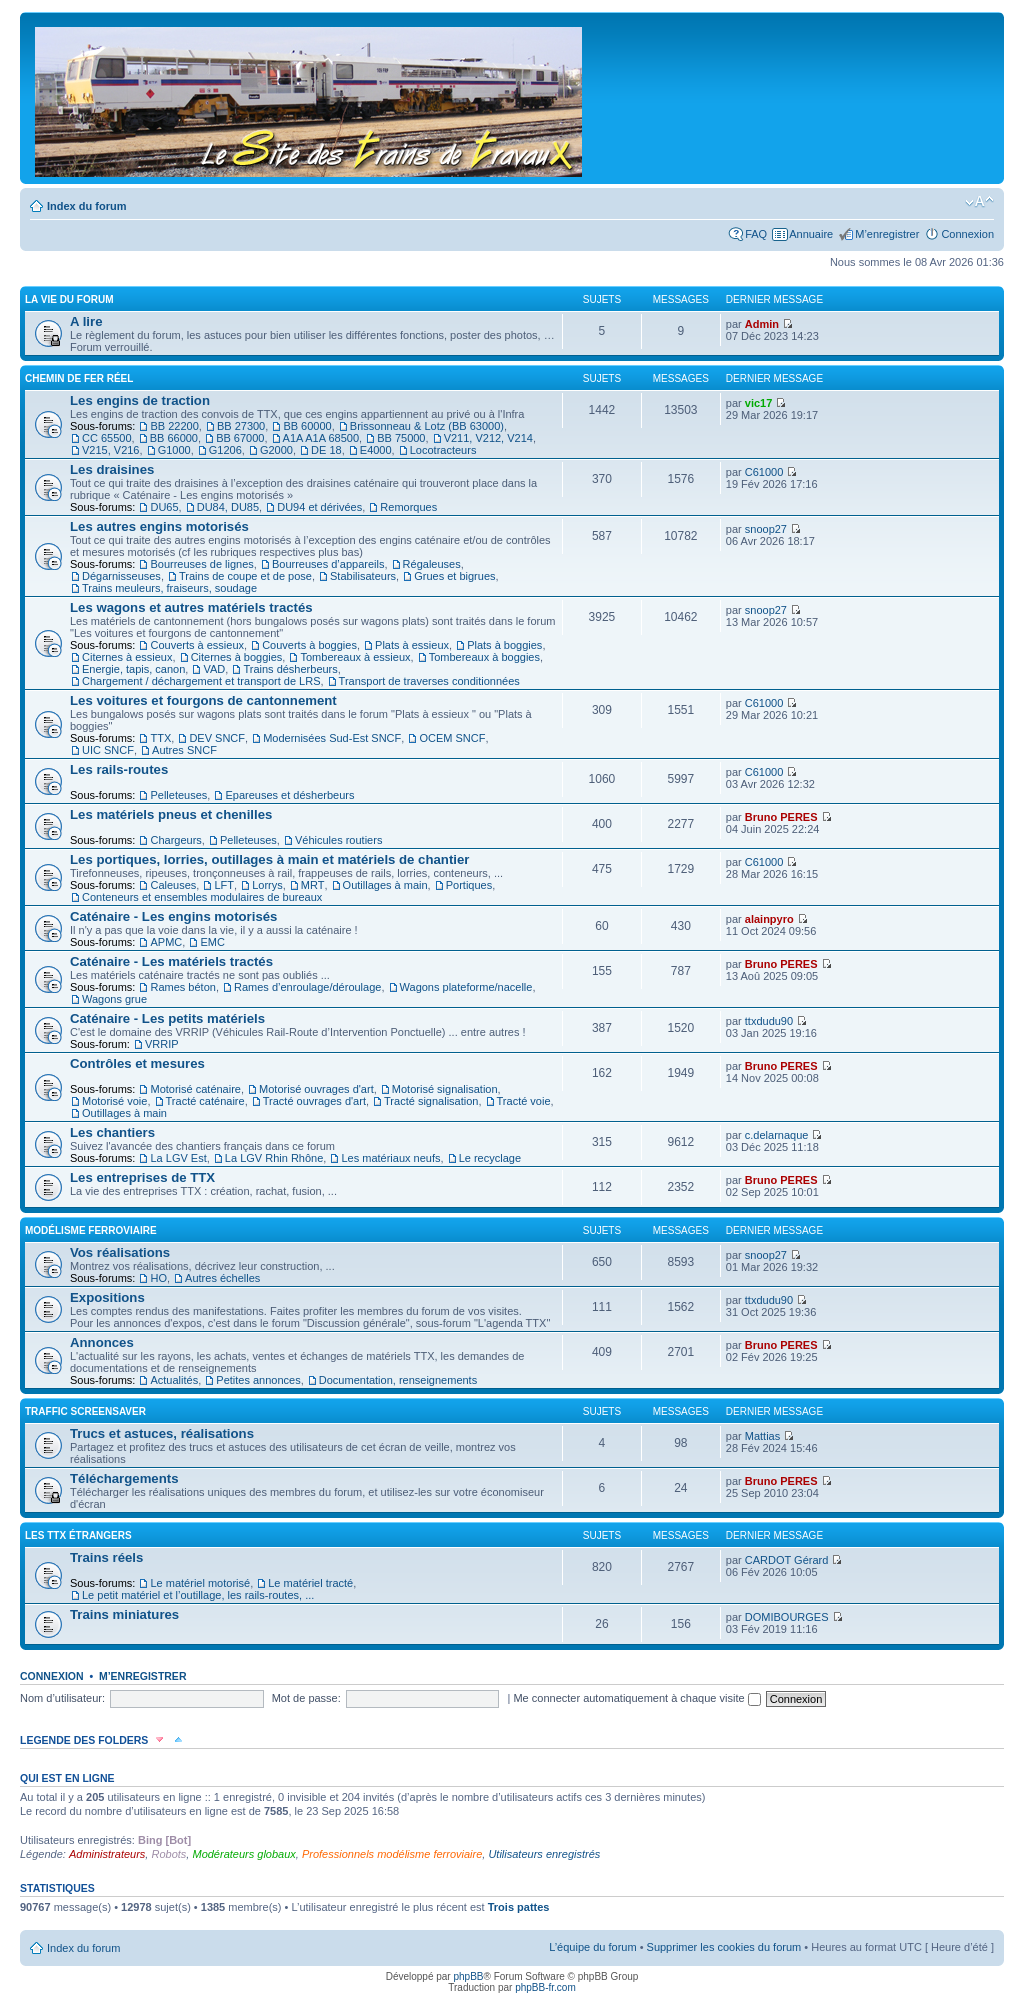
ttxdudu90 (769, 1021)
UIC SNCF (108, 750)
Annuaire (811, 234)
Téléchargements (124, 1478)
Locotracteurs (443, 450)
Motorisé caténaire (195, 1089)
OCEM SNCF (452, 738)
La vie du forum (69, 299)
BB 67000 (240, 438)
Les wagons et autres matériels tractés (191, 607)
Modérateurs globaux (243, 1854)
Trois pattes (519, 1907)
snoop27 (766, 529)
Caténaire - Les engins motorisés (173, 916)
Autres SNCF (184, 750)
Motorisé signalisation (445, 1089)
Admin (762, 324)
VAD (214, 669)
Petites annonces (258, 1380)
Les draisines (112, 469)
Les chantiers (112, 1132)
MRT (313, 885)
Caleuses (173, 885)
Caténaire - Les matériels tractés (171, 961)
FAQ (756, 234)
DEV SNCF (217, 738)
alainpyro (769, 919)
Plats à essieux (412, 645)
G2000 (276, 450)
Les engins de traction (140, 400)
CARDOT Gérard (787, 1560)
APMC (166, 942)
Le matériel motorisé (200, 1583)
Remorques (408, 507)
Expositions (107, 1297)
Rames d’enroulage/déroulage (307, 987)
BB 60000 (307, 426)
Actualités (174, 1380)
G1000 (174, 450)
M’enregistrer (887, 234)
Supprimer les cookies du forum (724, 1947)
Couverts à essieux (197, 645)
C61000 (764, 472)
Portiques (469, 885)
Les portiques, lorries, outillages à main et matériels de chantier (269, 859)
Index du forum (86, 206)
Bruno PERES (781, 817)
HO (158, 1278)
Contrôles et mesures (137, 1063)
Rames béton (182, 987)
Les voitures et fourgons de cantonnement (203, 700)
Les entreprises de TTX (142, 1177)
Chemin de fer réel (79, 378)
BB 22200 (174, 426)
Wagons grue (114, 999)
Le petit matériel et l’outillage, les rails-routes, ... (198, 1595)
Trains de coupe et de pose (245, 576)
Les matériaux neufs (390, 1158)
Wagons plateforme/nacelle (466, 987)
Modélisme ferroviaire (91, 1230)
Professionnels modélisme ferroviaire (392, 1854)
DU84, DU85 (228, 507)
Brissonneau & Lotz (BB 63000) (427, 426)
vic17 (759, 403)
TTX (160, 738)
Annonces (102, 1342)
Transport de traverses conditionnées (429, 681)
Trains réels (106, 1557)
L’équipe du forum (592, 1947)
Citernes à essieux (127, 657)
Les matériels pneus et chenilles (171, 814)
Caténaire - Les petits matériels (167, 1018)
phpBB (468, 1976)
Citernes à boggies (237, 657)
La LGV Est (178, 1158)
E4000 (376, 450)
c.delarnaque (777, 1135)
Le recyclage (490, 1158)
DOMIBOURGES (787, 1617)
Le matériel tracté (310, 1583)
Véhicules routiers (338, 840)
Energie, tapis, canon (133, 669)
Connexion (967, 234)
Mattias (762, 1436)
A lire (86, 321)
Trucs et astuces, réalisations (162, 1433)
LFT (224, 885)
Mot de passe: (306, 1698)
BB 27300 (241, 426)
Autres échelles (222, 1278)
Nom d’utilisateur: (62, 1698)
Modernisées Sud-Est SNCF (332, 738)
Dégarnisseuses (121, 576)
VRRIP (162, 1044)
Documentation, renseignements (398, 1380)
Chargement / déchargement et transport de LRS (201, 681)
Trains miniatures (124, 1614)
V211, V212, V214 (488, 438)
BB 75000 (401, 438)
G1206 (225, 450)
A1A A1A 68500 (321, 438)
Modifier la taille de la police (979, 202)
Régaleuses (432, 564)
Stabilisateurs (363, 576)
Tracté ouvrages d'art (314, 1101)
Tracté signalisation (431, 1101)
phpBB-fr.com (545, 1987)
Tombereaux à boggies (484, 657)
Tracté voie (524, 1101)
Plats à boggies (504, 645)
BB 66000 (174, 438)
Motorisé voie (114, 1101)
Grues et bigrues (454, 576)
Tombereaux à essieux (355, 657)
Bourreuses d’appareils (328, 564)
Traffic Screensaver (85, 1411)
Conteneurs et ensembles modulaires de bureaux (202, 897)
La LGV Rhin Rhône (274, 1158)
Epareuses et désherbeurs (289, 795)
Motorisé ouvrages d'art (316, 1089)
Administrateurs (107, 1854)
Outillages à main (385, 885)
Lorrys (267, 885)
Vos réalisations (120, 1252)
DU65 (164, 507)
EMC (212, 942)
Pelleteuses (178, 795)
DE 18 (326, 450)
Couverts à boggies (309, 645)
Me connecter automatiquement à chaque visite (636, 1698)
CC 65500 (107, 438)
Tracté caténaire (205, 1101)
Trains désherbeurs (290, 669)
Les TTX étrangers (78, 1535)
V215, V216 (111, 450)
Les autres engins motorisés (159, 526)
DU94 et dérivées (319, 507)
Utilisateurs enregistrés (544, 1854)
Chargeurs (175, 840)
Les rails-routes (119, 769)
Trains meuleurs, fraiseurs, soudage (169, 588)
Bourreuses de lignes (201, 564)
